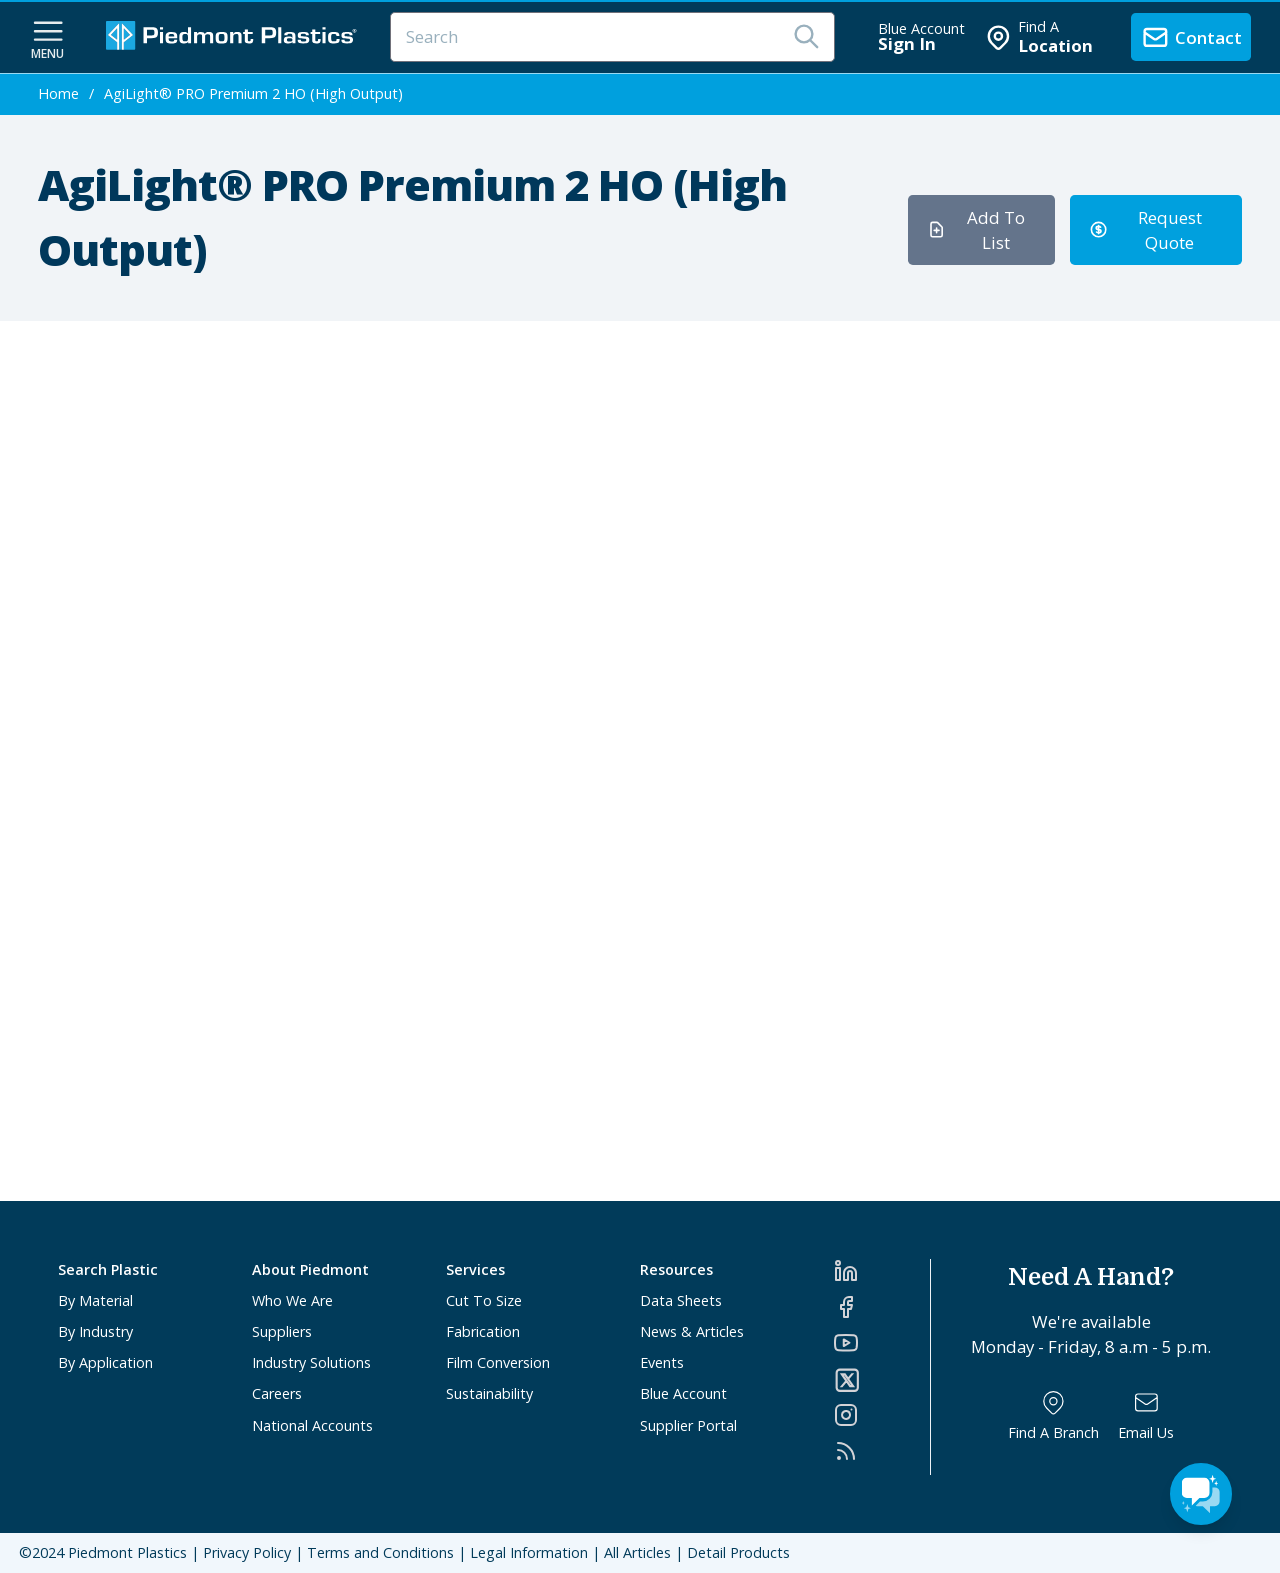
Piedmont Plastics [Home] (127, 1552)
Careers (277, 1393)
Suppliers (282, 1331)
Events (662, 1362)
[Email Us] (1146, 1415)
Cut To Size (484, 1300)
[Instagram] (882, 1415)
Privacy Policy (247, 1552)
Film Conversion (498, 1362)
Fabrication (483, 1331)
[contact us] (1191, 37)
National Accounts (312, 1425)
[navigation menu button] (48, 38)
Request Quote (1145, 230)
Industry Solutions (311, 1362)
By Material (95, 1300)
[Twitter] (882, 1380)
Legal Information (529, 1552)
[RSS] (882, 1451)
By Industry (95, 1331)
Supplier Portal (688, 1425)
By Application (105, 1362)
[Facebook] (882, 1307)
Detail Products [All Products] (738, 1552)
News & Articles (692, 1331)
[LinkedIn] (882, 1271)
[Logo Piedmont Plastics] (234, 37)
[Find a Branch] (1053, 1415)
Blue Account (683, 1393)
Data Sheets (681, 1300)
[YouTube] (882, 1343)
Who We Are (292, 1300)
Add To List (976, 230)
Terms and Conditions (380, 1552)
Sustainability (489, 1393)
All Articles (637, 1552)
